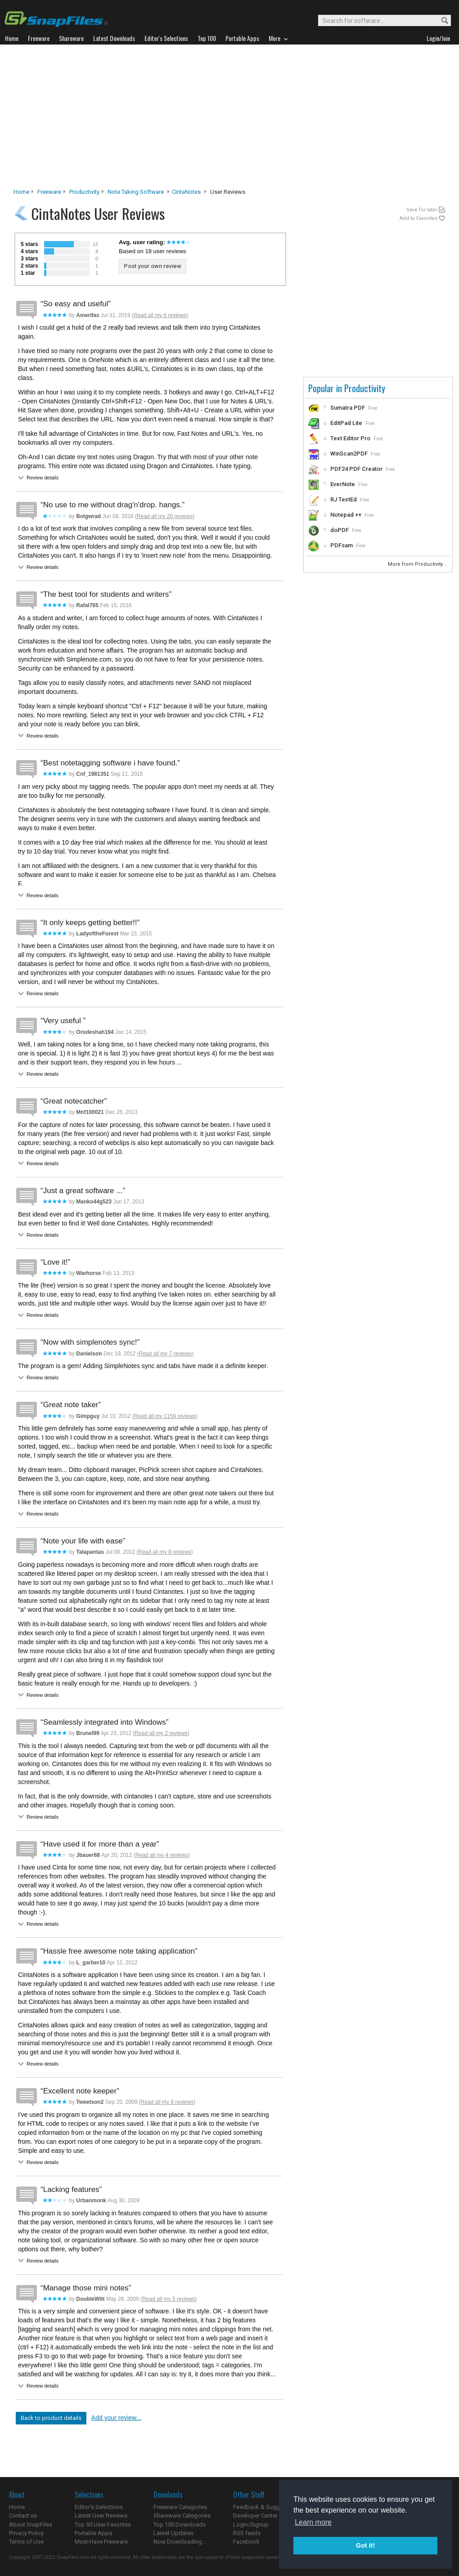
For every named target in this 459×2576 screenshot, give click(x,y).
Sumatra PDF (347, 407)
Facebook (246, 2541)
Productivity (84, 191)
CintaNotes (186, 191)
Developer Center (255, 2515)
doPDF (339, 530)
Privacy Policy (26, 2533)
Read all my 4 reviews (161, 1855)
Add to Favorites (418, 218)
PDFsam (341, 545)
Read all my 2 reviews (161, 1733)
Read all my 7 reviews (165, 1354)
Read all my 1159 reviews (164, 1416)
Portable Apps (93, 2533)
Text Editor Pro (350, 438)
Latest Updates (173, 2533)
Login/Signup (251, 2524)
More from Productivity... (418, 564)
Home (21, 191)
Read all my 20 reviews (165, 516)
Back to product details (51, 2418)
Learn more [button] (313, 2522)
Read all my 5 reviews (168, 2299)
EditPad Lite (346, 423)
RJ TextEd (343, 499)
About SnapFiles (30, 2524)
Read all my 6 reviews (160, 315)
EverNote (342, 484)
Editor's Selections (99, 2507)
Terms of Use (26, 2541)
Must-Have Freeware (101, 2541)
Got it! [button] (365, 2545)
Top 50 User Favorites (103, 2524)
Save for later (421, 210)
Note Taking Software (136, 191)
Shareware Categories (182, 2515)
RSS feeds (247, 2533)
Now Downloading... (179, 2541)
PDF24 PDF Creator (356, 468)
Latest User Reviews (101, 2515)
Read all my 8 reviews (164, 1552)
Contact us (23, 2515)
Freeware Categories (180, 2507)
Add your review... (116, 2417)
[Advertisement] (229, 119)
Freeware (49, 191)
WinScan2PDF (349, 453)
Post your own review (152, 266)
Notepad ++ (345, 514)
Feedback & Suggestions (266, 2507)
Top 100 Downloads (179, 2524)
